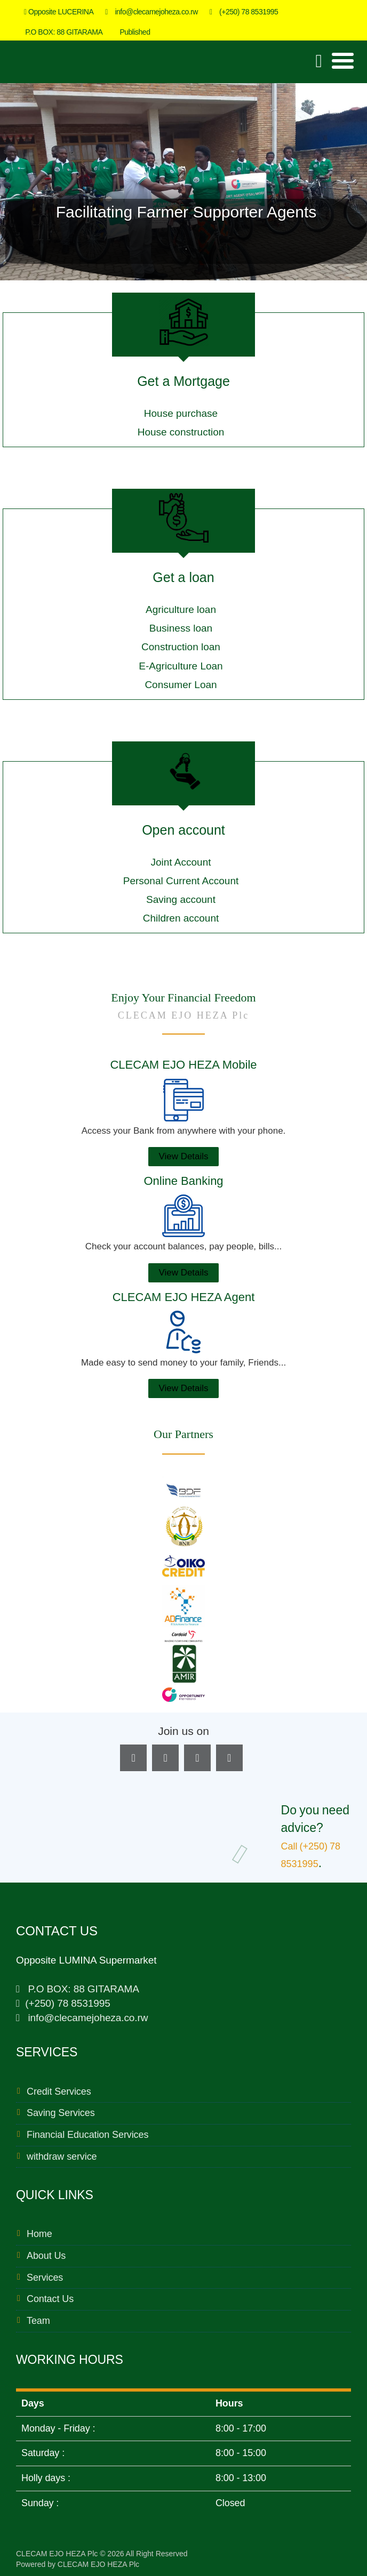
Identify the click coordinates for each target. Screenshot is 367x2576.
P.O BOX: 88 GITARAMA (61, 32)
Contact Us (50, 2299)
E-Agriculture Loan (180, 666)
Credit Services (59, 2091)
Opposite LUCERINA (58, 11)
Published (132, 32)
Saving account (181, 899)
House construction (181, 432)
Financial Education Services (87, 2134)
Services (45, 2277)
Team (38, 2320)
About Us (46, 2255)
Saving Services (61, 2112)
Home (39, 2233)
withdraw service (62, 2156)
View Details (183, 1156)
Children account (181, 918)
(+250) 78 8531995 (244, 11)
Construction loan (180, 646)
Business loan (180, 628)
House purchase (181, 413)
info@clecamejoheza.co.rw (151, 11)
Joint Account (180, 862)
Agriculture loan (181, 609)
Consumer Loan (181, 684)
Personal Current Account (181, 880)
